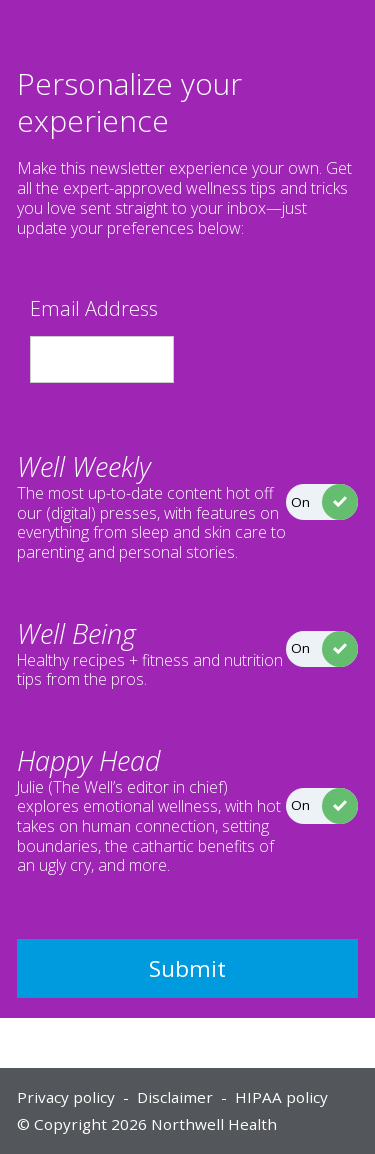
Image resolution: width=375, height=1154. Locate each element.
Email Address (94, 308)
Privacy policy (66, 1097)
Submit (187, 968)
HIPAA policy (281, 1097)
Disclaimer (175, 1097)
